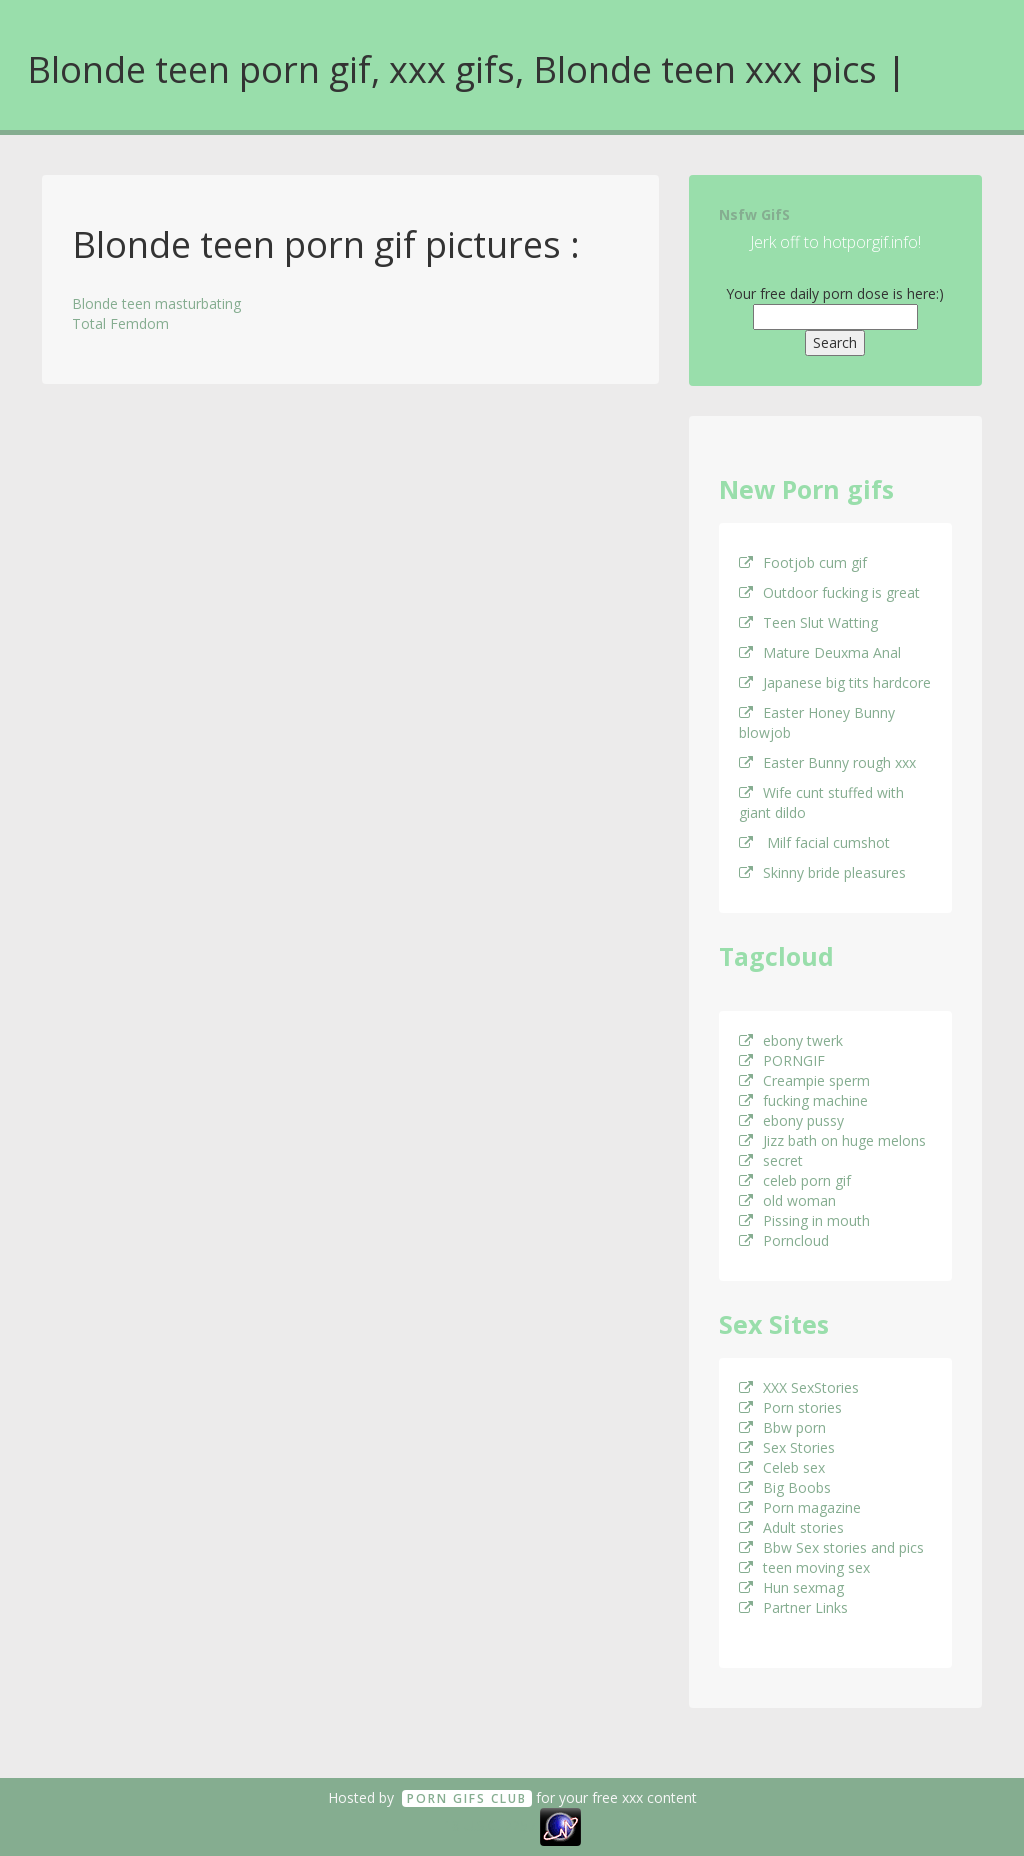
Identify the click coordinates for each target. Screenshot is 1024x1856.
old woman (787, 1200)
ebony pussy (791, 1120)
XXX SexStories (799, 1387)
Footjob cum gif (803, 562)
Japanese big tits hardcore (835, 682)
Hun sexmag (791, 1587)
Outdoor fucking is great (829, 592)
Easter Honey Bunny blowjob (817, 722)
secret (771, 1160)
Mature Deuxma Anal (820, 652)
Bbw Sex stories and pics (831, 1547)
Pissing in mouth (804, 1220)
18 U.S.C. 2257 (490, 1825)
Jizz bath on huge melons (832, 1140)
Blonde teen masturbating (156, 303)
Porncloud (784, 1240)
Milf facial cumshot (814, 842)
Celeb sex (782, 1467)
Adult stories (791, 1527)
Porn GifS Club (467, 1798)
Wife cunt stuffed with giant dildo (821, 802)
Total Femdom (120, 323)
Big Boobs (785, 1487)
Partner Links (793, 1607)
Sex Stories (787, 1447)
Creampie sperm (804, 1080)
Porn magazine (800, 1507)
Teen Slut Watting (808, 622)
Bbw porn (782, 1427)
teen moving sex (804, 1567)
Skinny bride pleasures (822, 872)
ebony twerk (791, 1040)
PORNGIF (782, 1060)
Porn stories (790, 1407)
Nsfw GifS (754, 214)
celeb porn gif (795, 1180)
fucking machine (803, 1100)
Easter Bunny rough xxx (827, 762)
